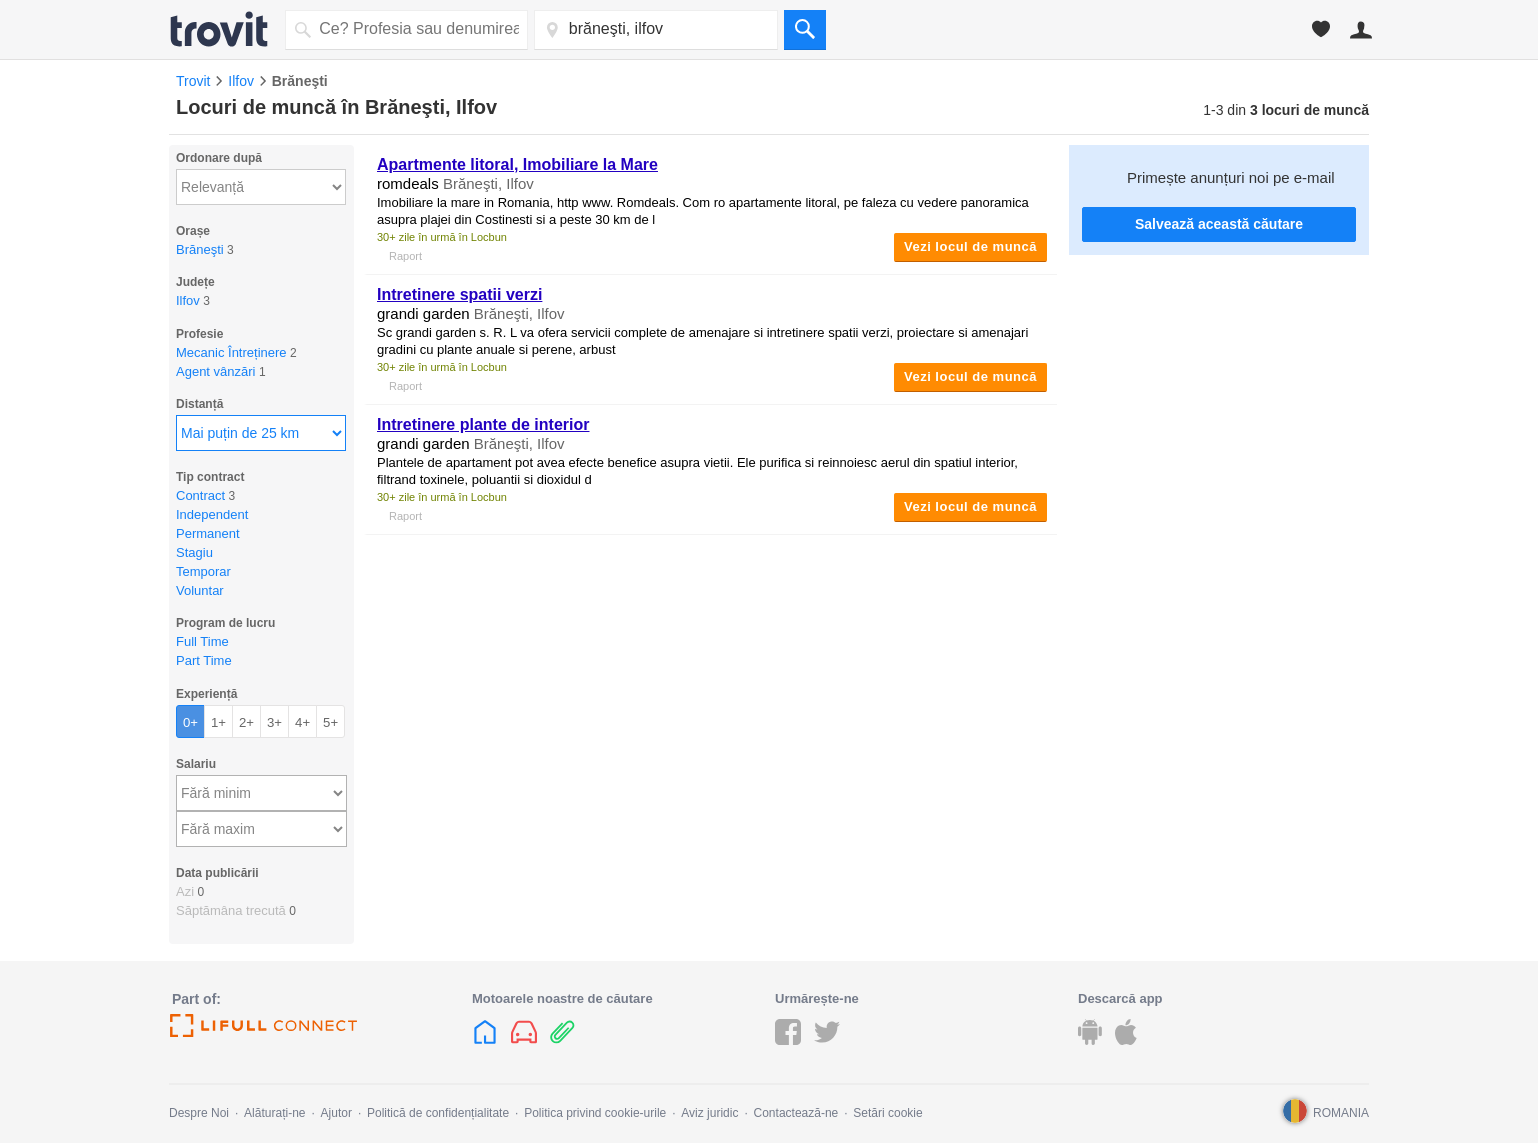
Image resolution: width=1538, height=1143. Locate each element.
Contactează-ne (796, 1113)
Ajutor (336, 1113)
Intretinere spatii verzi (459, 294)
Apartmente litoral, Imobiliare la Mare (517, 164)
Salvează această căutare (1219, 224)
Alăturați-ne (274, 1113)
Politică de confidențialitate (438, 1113)
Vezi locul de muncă (970, 246)
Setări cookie (887, 1113)
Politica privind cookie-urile (595, 1113)
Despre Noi (199, 1113)
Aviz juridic (709, 1113)
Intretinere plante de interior (483, 424)
